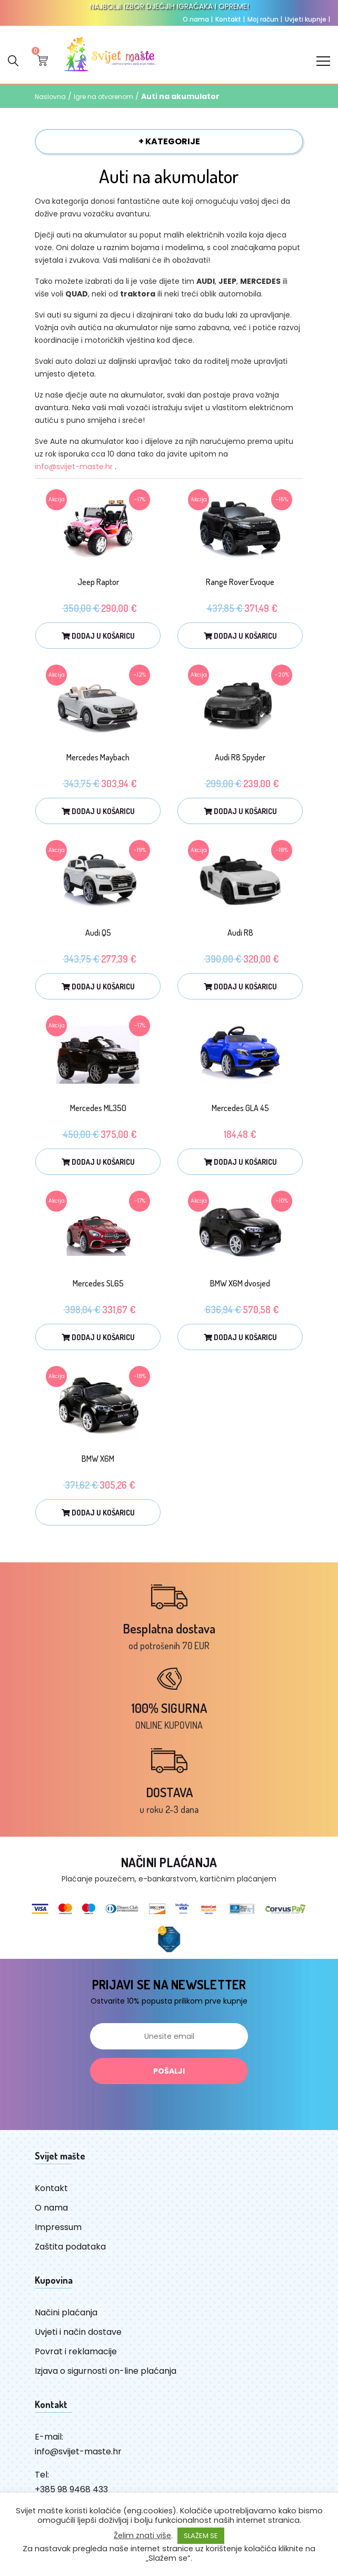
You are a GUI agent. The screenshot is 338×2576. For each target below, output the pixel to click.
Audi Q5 (98, 932)
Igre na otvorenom (103, 97)
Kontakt (230, 19)
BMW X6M (98, 1458)
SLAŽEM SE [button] (201, 2536)
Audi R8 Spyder (240, 757)
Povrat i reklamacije (76, 2351)
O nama (198, 19)
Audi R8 (240, 932)
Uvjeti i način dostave (78, 2332)
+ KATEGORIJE (169, 141)
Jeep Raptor (98, 582)
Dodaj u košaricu (98, 635)
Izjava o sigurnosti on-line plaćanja (105, 2371)
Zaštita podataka (70, 2247)
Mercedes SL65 (98, 1283)
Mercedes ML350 (98, 1108)
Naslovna (50, 97)
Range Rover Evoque (240, 582)
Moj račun (264, 19)
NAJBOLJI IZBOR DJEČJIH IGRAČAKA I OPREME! (169, 6)
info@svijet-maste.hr (74, 466)
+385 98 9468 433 (71, 2489)
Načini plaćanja (66, 2312)
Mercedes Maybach (98, 757)
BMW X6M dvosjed (240, 1283)
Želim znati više (142, 2535)
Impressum (58, 2227)
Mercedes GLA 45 (240, 1108)
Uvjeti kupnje (307, 19)
